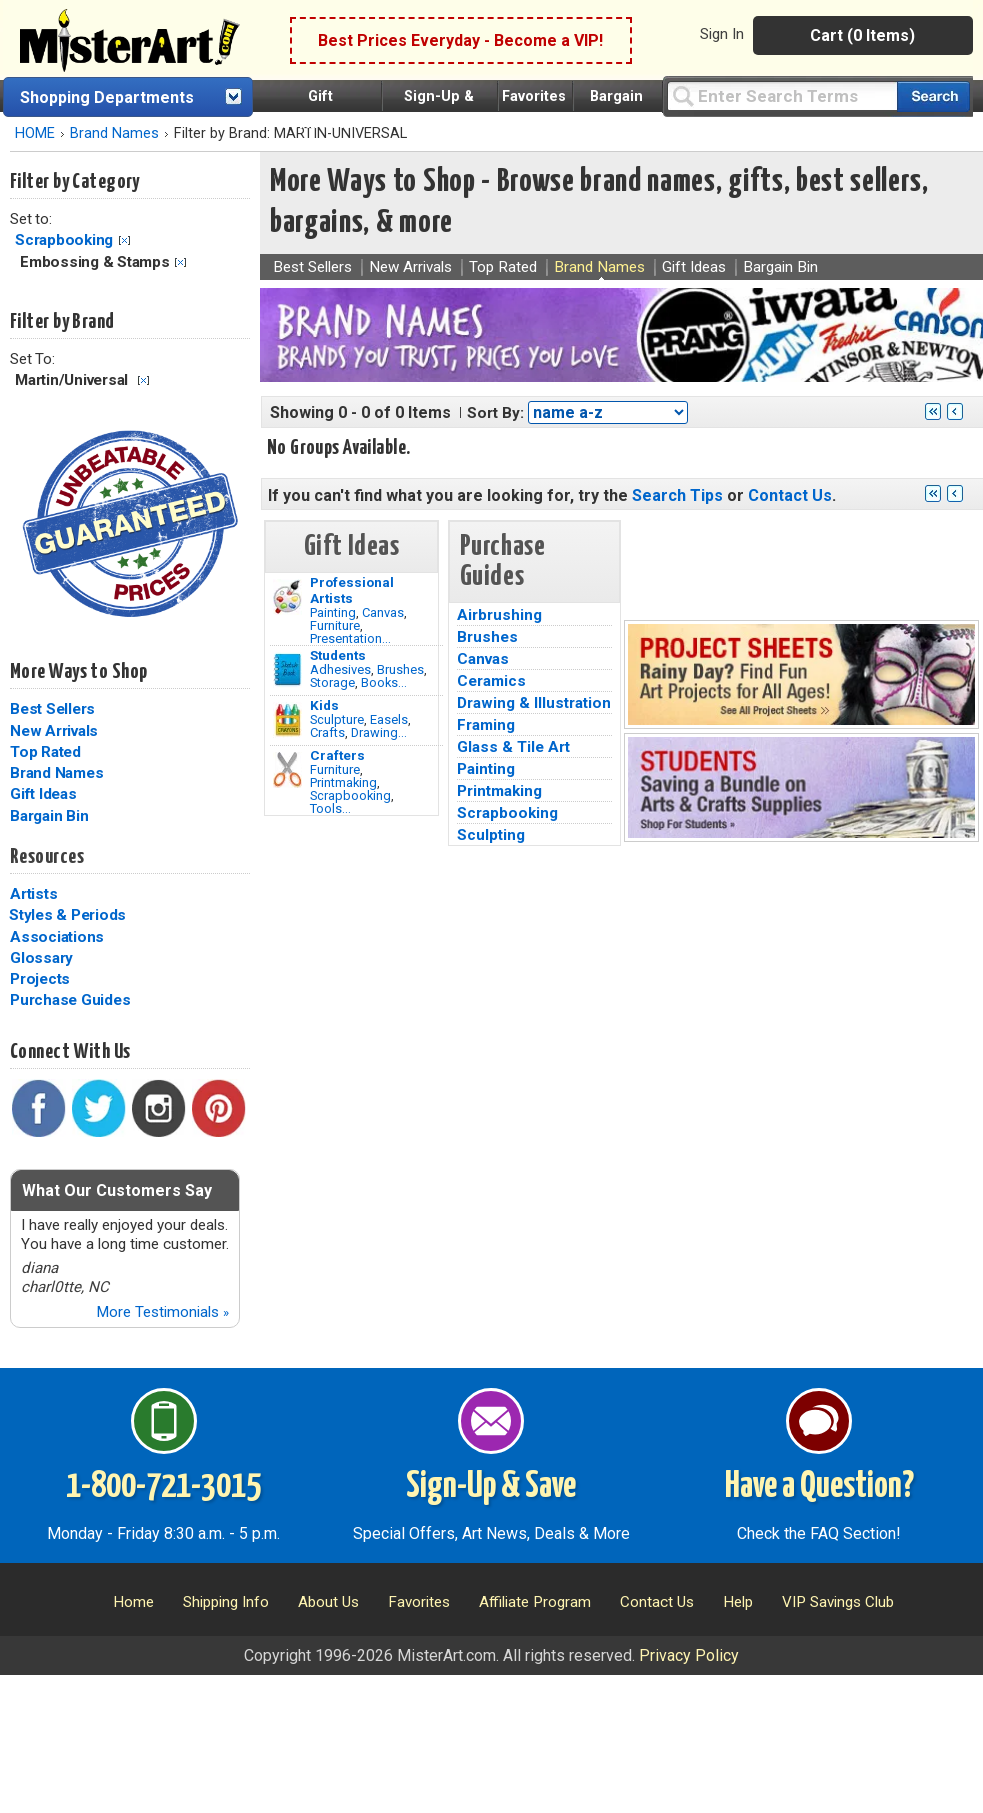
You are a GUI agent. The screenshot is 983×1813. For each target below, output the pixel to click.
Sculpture (337, 719)
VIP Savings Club (838, 1602)
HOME (35, 133)
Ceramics (491, 681)
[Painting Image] (287, 597)
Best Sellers (52, 709)
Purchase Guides (70, 1000)
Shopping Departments (107, 97)
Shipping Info (226, 1602)
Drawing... (379, 732)
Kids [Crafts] (324, 705)
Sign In (722, 34)
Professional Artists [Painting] (352, 590)
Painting (333, 612)
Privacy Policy (689, 1655)
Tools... (330, 808)
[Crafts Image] (287, 720)
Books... (384, 682)
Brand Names (114, 133)
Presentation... (350, 638)
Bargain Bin (49, 816)
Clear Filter (124, 240)
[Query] (782, 95)
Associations (57, 937)
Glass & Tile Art (513, 747)
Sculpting (491, 835)
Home (133, 1602)
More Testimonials (162, 1312)
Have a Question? (819, 1487)
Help (738, 1602)
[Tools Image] (287, 770)
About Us (328, 1602)
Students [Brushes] (338, 655)
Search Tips (677, 495)
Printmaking (343, 782)
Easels (389, 719)
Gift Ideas (43, 794)
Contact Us (790, 495)
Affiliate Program (535, 1602)
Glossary (41, 958)
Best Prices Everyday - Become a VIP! (460, 40)
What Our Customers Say (117, 1190)
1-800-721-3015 (163, 1487)
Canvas (383, 612)
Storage (332, 682)
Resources (47, 857)
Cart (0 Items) (862, 35)
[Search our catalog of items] (933, 96)
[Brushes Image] (287, 670)
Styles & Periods (67, 915)
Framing (486, 725)
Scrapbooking (64, 240)
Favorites (534, 96)
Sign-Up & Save (491, 1487)
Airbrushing (499, 615)
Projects (40, 979)
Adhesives (340, 669)
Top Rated (45, 752)
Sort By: (495, 413)
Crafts (327, 732)
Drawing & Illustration (534, 703)
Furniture (335, 625)
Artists (33, 894)
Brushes (400, 669)
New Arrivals (54, 731)
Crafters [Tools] (337, 755)
